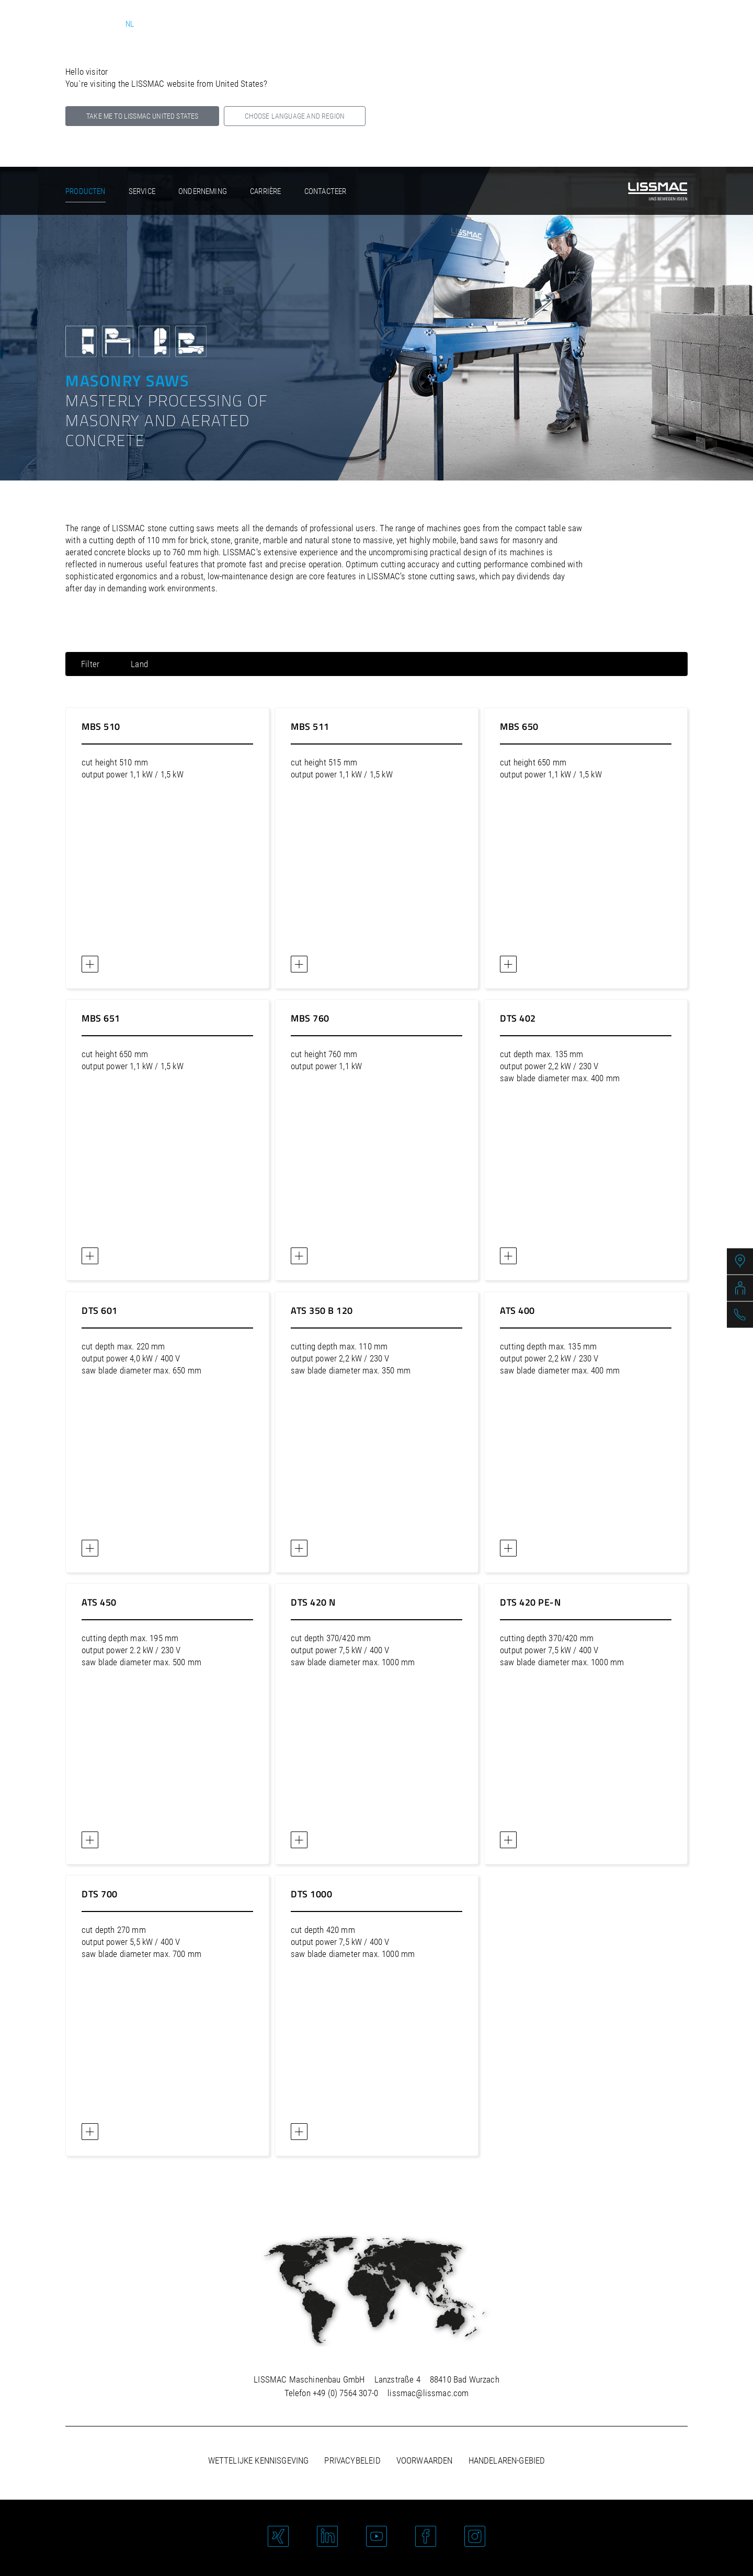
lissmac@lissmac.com (428, 2393)
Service (142, 191)
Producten (85, 191)
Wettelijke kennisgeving (258, 2460)
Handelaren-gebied (507, 2460)
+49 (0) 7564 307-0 (345, 2393)
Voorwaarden (424, 2460)
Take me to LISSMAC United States (142, 116)
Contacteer (325, 191)
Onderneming (202, 191)
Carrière (265, 191)
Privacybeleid (352, 2460)
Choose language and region (295, 116)
